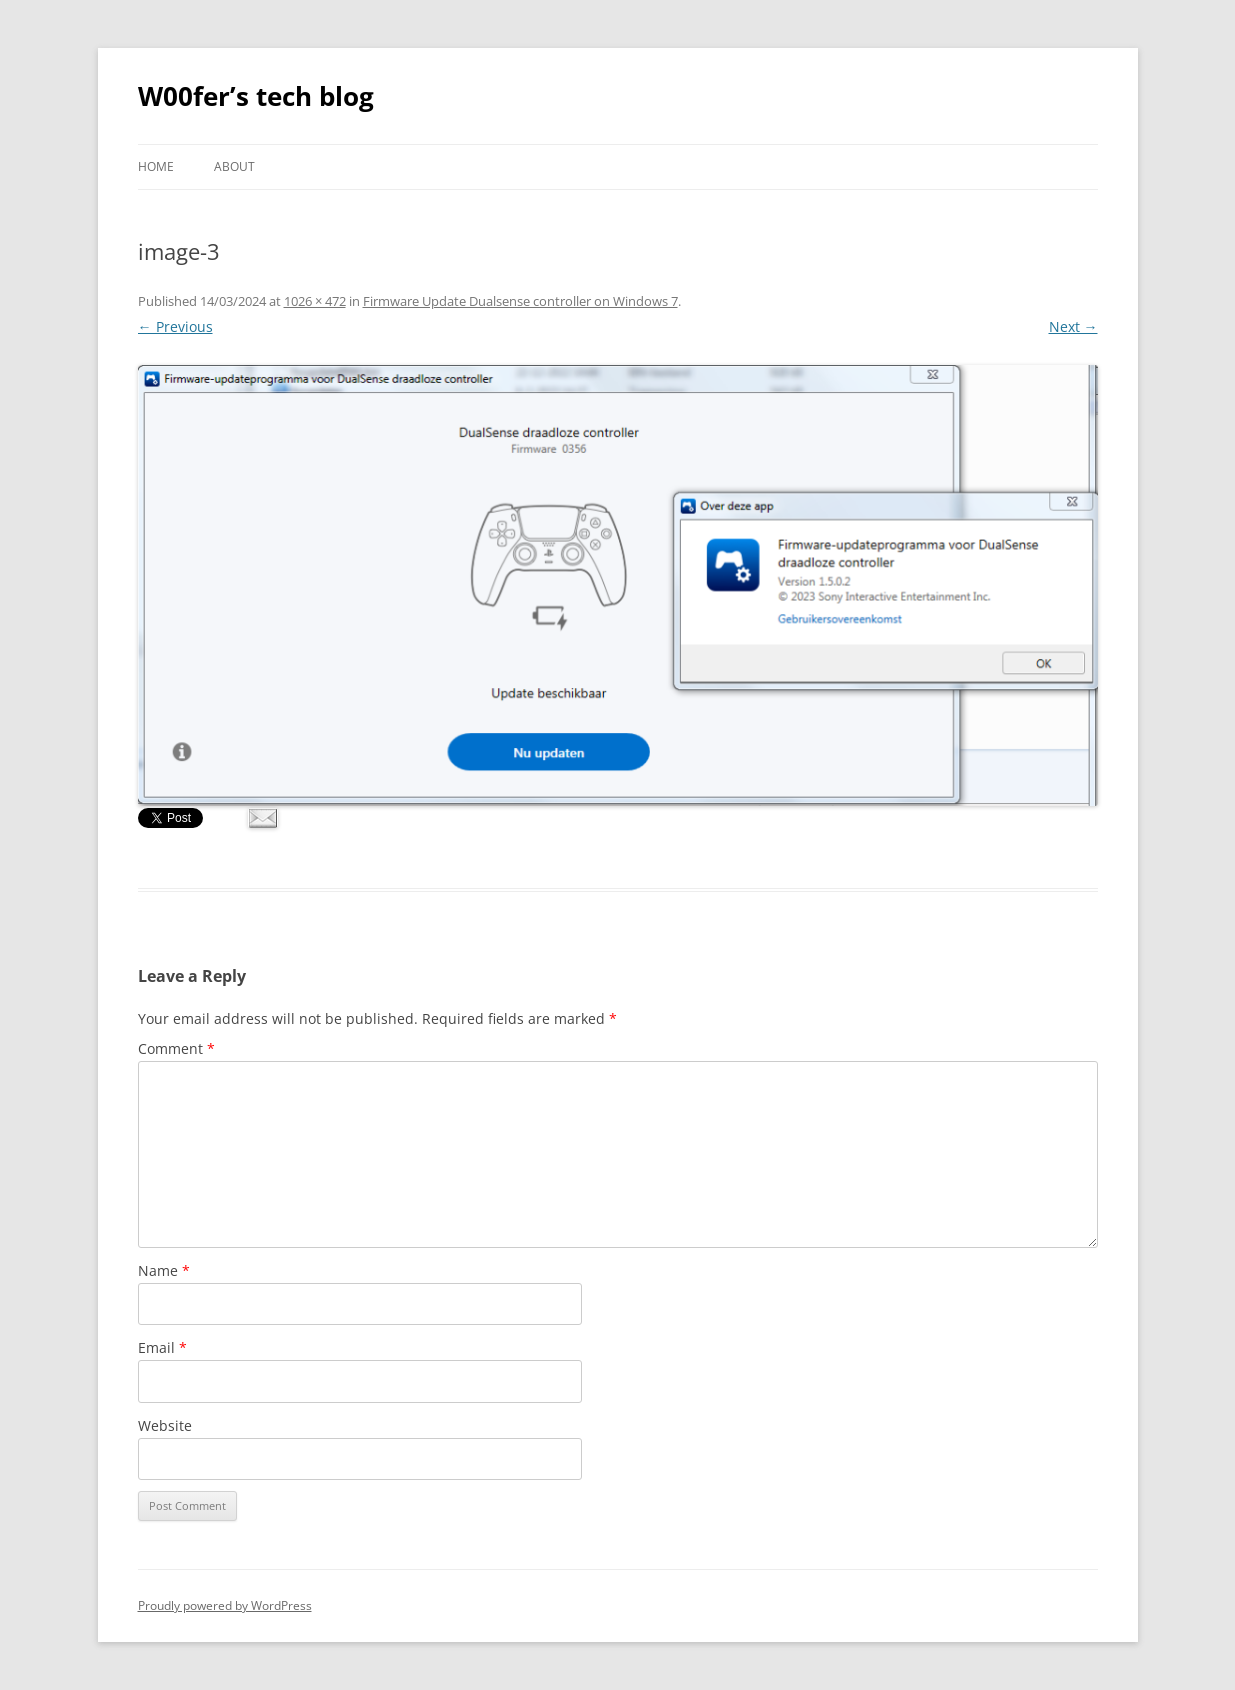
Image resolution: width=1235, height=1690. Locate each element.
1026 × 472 (315, 301)
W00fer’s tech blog (256, 96)
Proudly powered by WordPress (225, 1605)
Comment (176, 1048)
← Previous (175, 326)
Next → (1073, 326)
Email (162, 1347)
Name (164, 1270)
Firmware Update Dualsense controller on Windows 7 (520, 301)
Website (165, 1425)
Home (156, 166)
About (234, 166)
